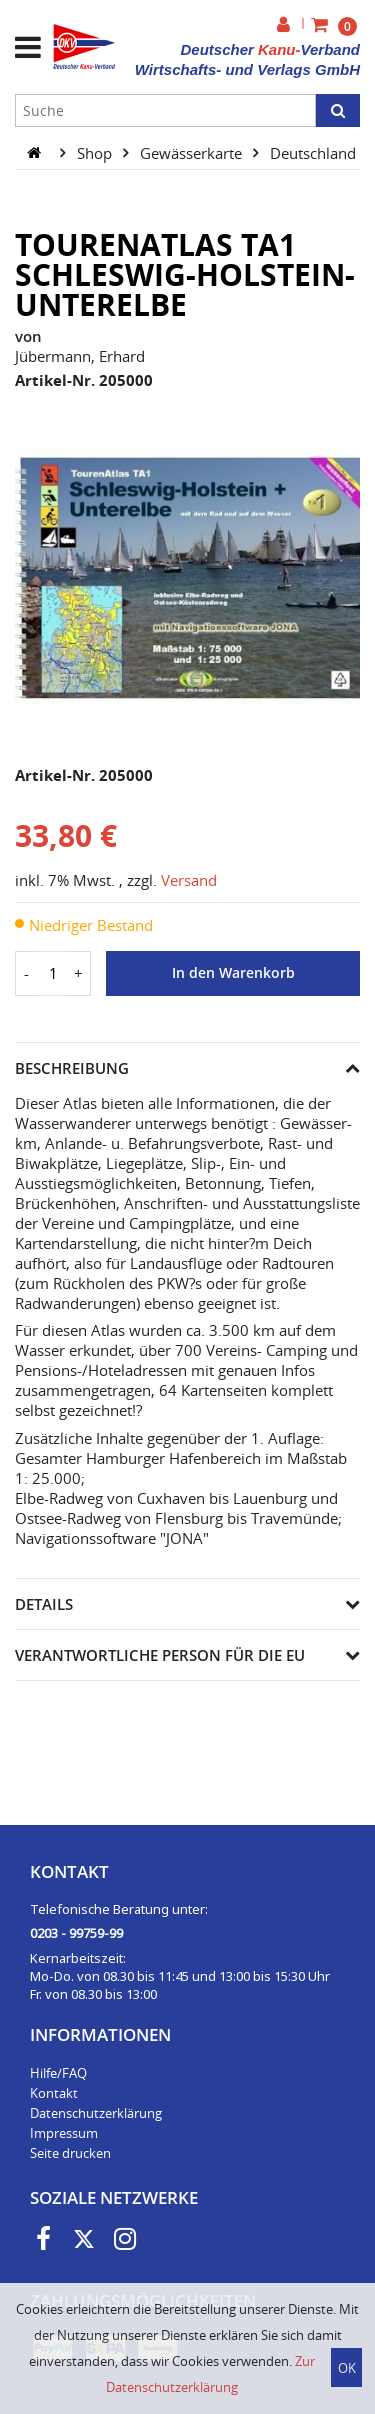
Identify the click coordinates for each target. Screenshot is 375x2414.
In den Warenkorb (233, 973)
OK (347, 2368)
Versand (189, 880)
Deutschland (315, 152)
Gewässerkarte (193, 152)
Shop (96, 152)
